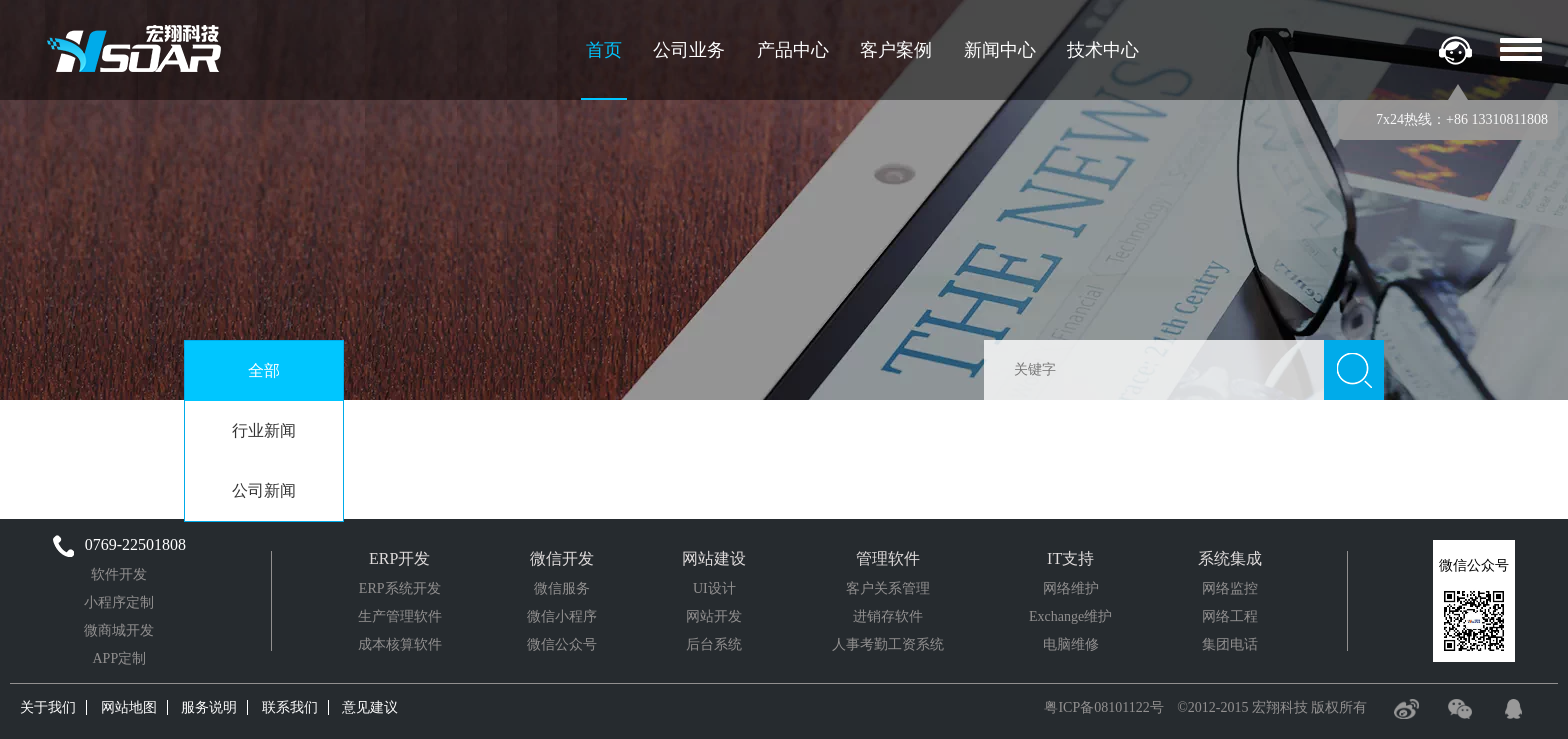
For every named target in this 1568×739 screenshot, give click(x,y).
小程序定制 (119, 602)
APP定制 (119, 658)
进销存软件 (888, 616)
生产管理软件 (400, 616)
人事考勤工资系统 (888, 644)
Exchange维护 (1070, 616)
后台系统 (714, 644)
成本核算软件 (400, 644)
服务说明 (209, 707)
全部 (264, 370)
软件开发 (119, 574)
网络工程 (1230, 616)
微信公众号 (562, 644)
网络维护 (1071, 588)
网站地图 (129, 707)
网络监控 (1230, 588)
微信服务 (562, 588)
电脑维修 (1071, 644)
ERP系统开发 (400, 588)
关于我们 (48, 707)
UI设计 (714, 588)
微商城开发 (119, 630)
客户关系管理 (888, 588)
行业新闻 (264, 430)
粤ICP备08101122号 (1103, 707)
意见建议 (370, 707)
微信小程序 (562, 616)
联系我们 (290, 707)
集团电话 (1230, 644)
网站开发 (714, 616)
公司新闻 (264, 490)
